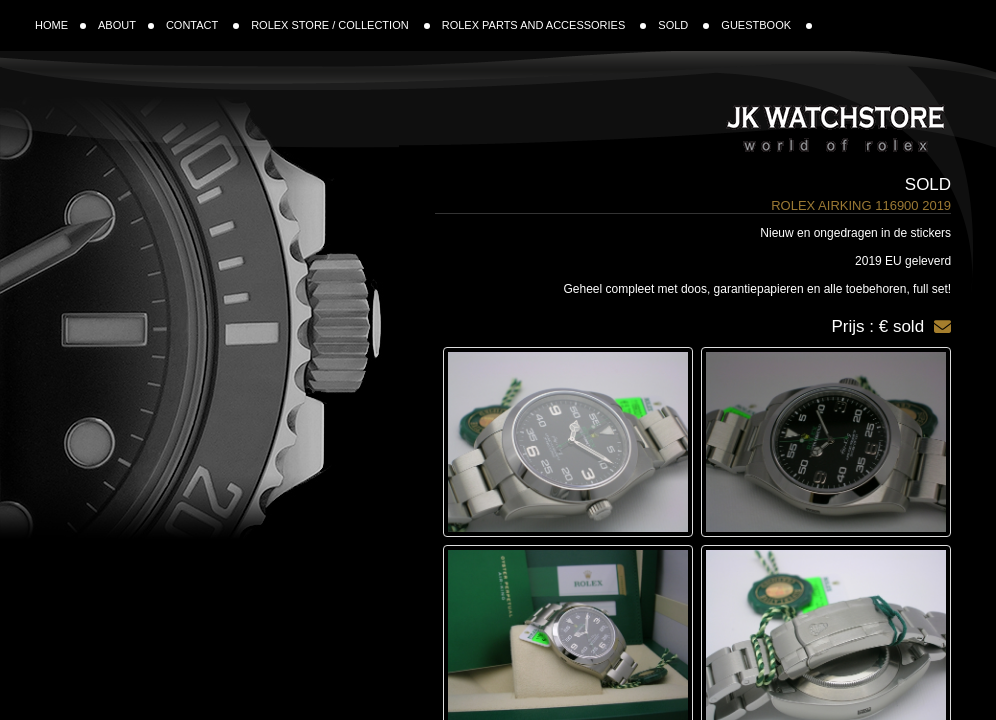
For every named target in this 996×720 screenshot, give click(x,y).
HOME (60, 25)
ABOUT (126, 25)
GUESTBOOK (766, 25)
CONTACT (202, 25)
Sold (928, 184)
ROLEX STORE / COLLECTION (340, 25)
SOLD (683, 25)
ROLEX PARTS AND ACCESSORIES (544, 25)
